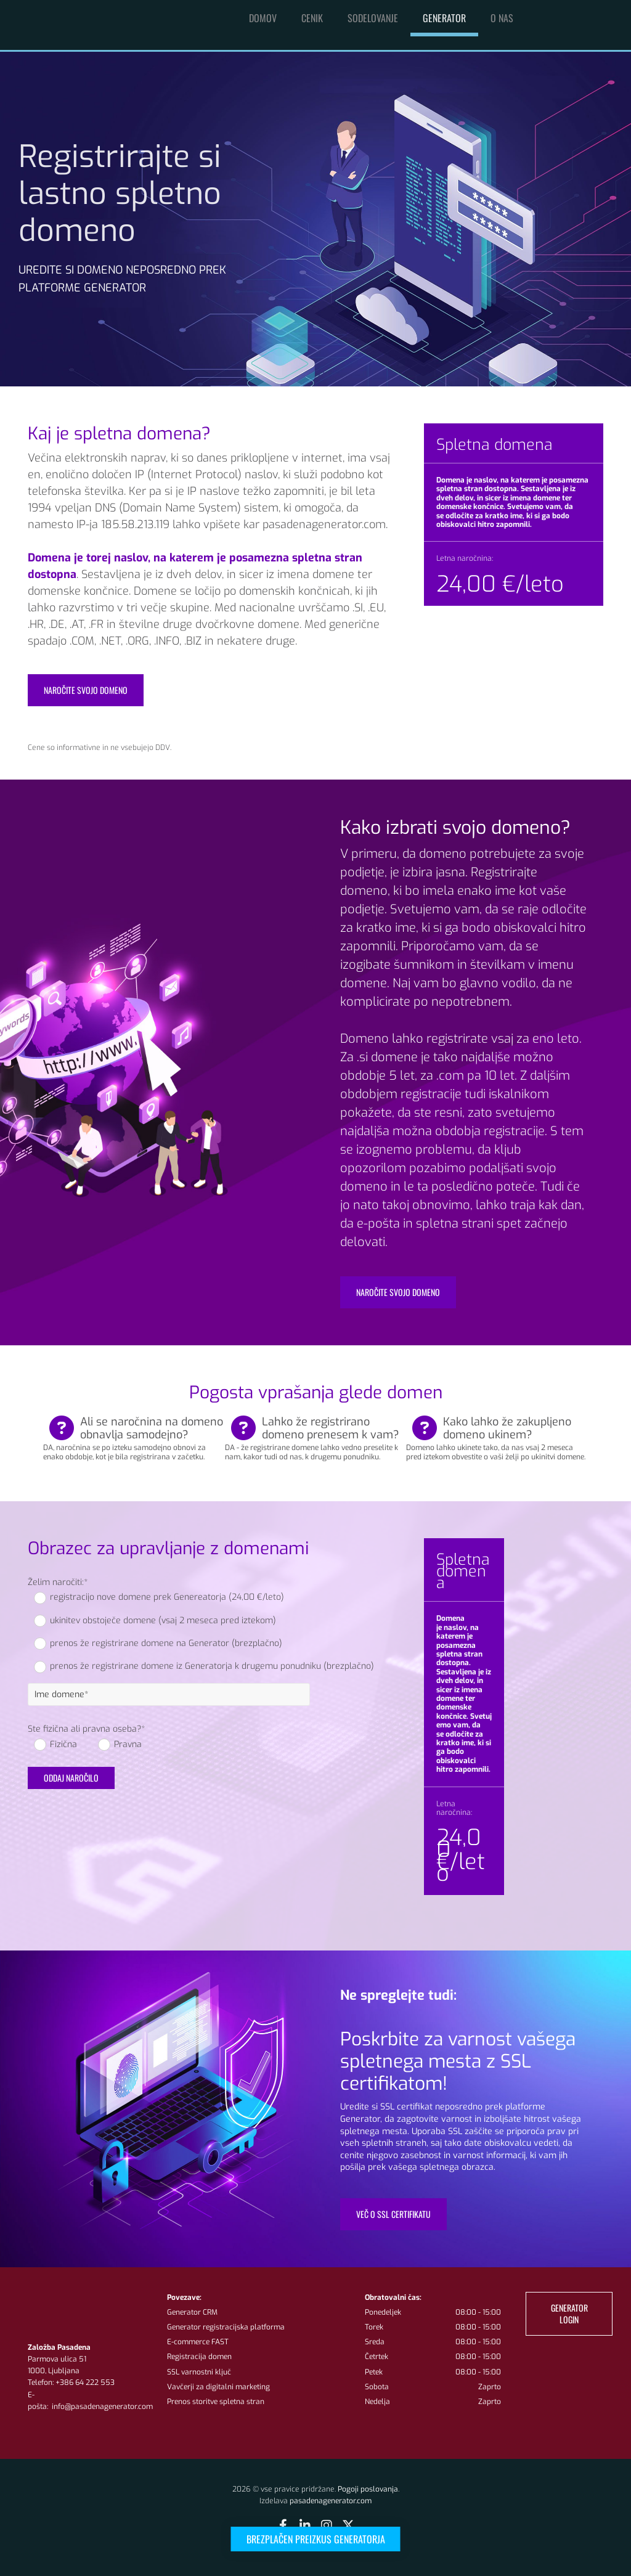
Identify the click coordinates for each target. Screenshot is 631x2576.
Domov (263, 17)
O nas (502, 17)
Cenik (312, 17)
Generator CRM (192, 2312)
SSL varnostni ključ (199, 2372)
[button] (316, 2539)
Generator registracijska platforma (226, 2327)
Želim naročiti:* (58, 1583)
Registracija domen (199, 2357)
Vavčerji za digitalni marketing (218, 2387)
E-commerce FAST (198, 2342)
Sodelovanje (373, 17)
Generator (444, 17)
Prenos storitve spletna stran (215, 2402)
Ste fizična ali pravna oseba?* (86, 1729)
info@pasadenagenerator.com (101, 2406)
